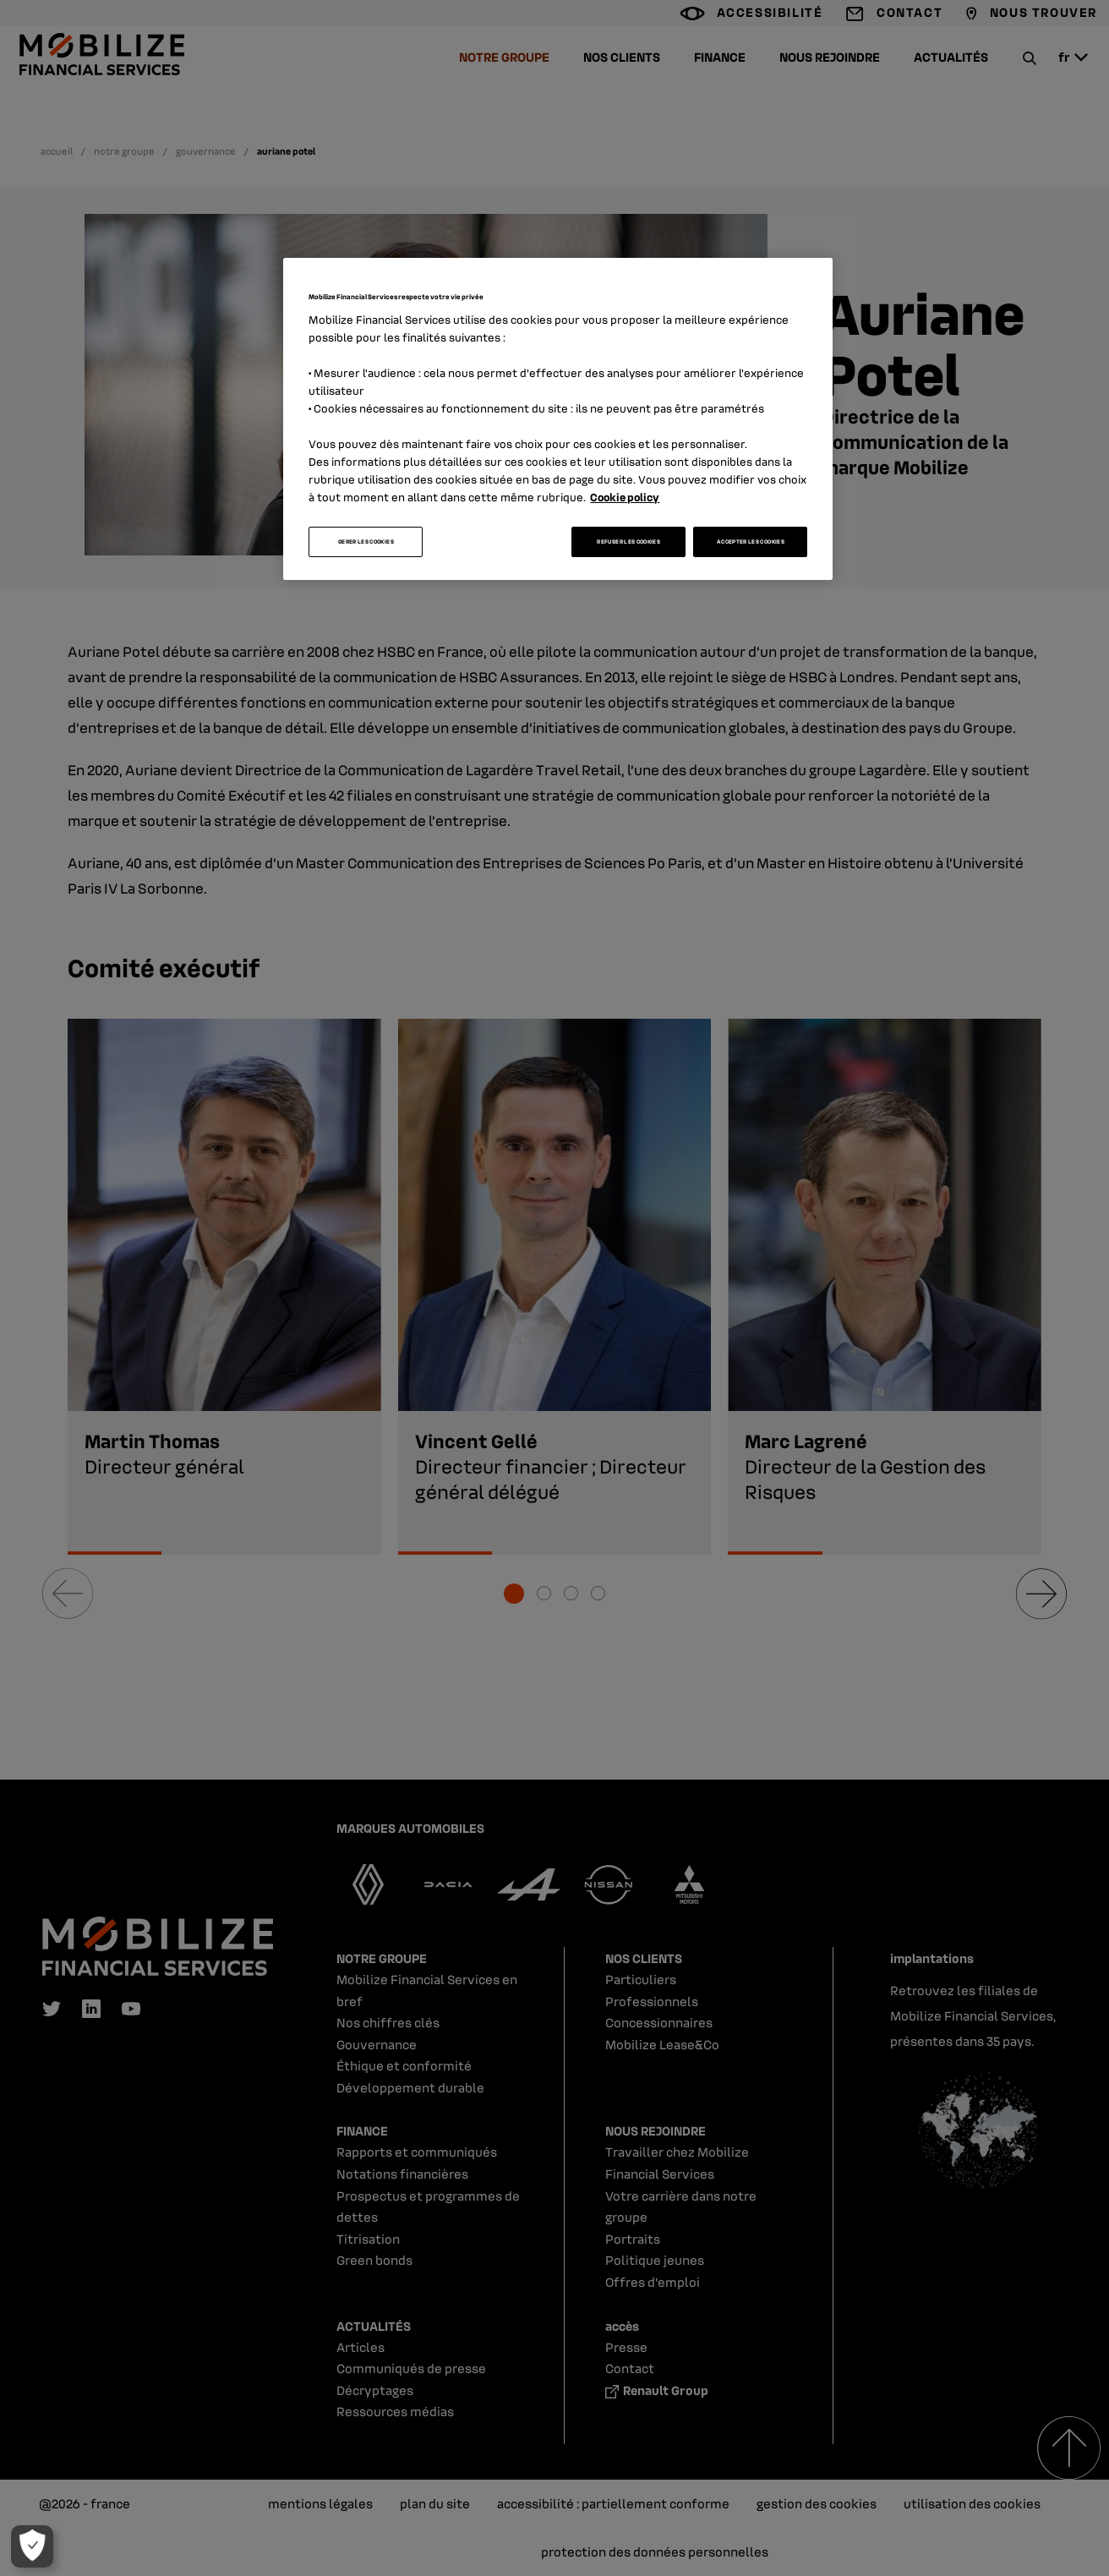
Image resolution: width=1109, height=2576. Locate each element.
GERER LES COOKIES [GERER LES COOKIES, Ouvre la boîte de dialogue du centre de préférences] (366, 541)
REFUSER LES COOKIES (628, 541)
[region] (558, 419)
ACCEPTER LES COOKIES (750, 541)
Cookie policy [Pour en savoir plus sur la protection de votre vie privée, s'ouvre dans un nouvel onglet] (624, 496)
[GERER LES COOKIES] (26, 2546)
